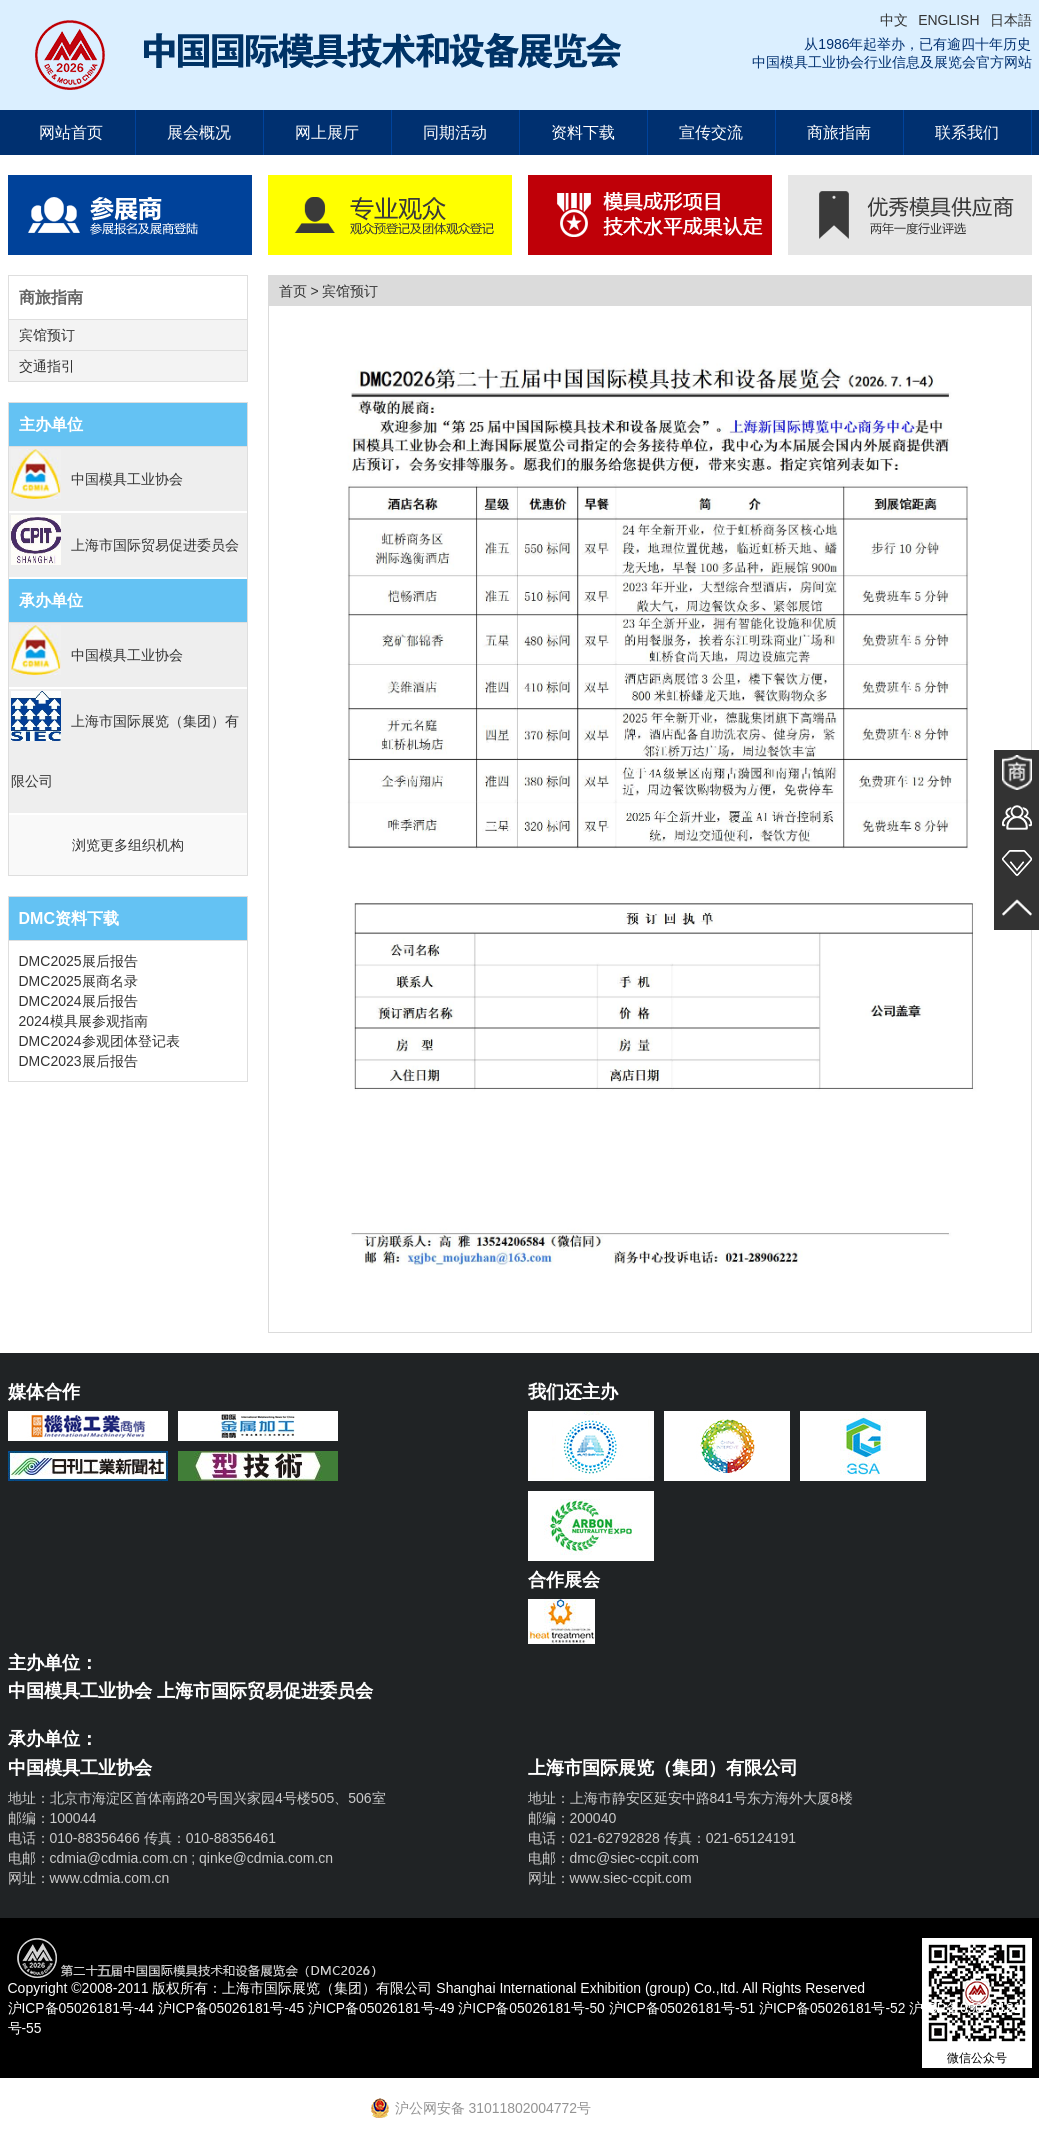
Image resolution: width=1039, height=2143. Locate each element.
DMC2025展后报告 (78, 961)
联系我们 (967, 132)
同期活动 (455, 132)
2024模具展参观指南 (83, 1021)
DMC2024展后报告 (78, 1001)
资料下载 (583, 132)
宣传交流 (711, 132)
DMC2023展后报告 (78, 1061)
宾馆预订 (47, 335)
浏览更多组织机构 (128, 845)
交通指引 (47, 366)
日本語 (1011, 20)
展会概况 (199, 132)
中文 (894, 20)
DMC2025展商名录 (78, 981)
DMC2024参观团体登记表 (99, 1041)
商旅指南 (839, 132)
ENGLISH (948, 20)
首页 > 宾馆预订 (329, 291)
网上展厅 (327, 132)
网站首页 (71, 132)
